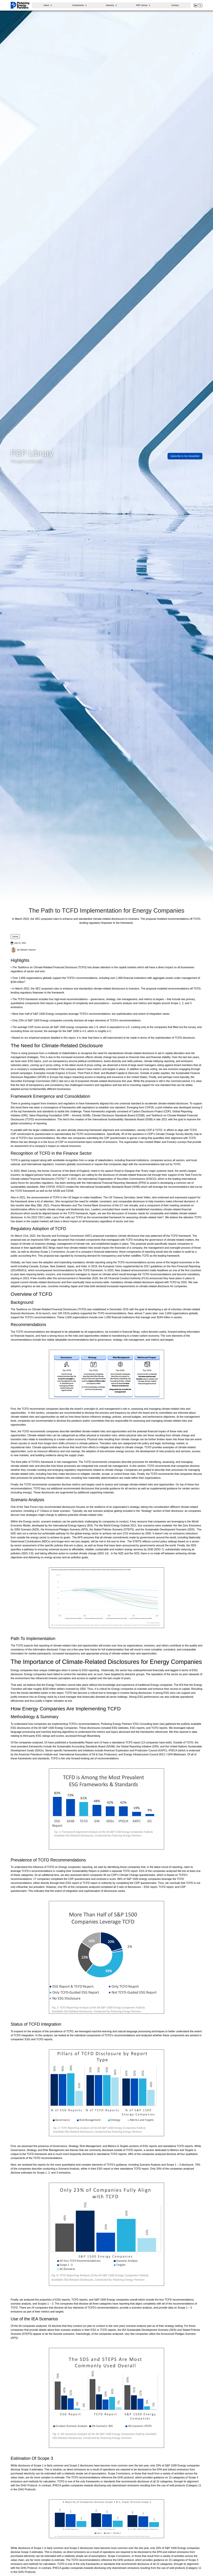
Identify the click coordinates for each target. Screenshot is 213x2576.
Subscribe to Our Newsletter (185, 456)
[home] (20, 5)
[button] (48, 5)
